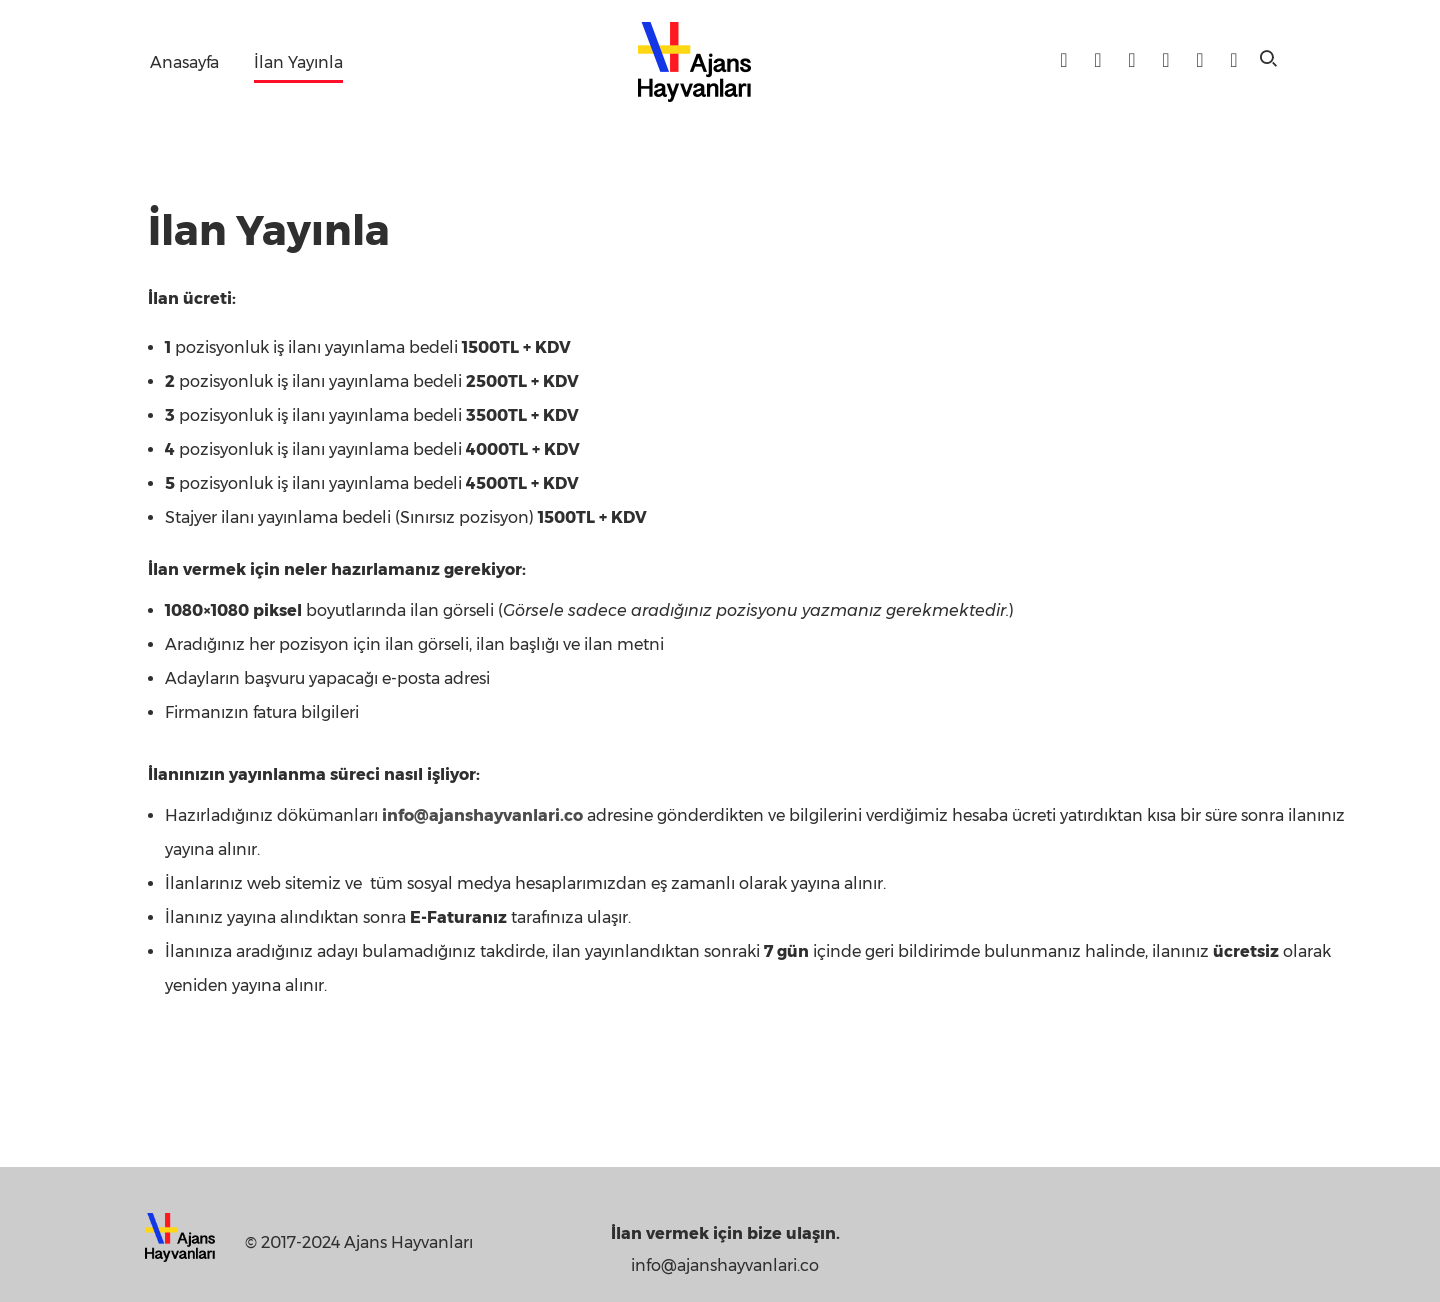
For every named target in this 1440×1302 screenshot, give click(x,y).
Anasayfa (184, 62)
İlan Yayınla (298, 62)
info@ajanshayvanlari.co (482, 815)
